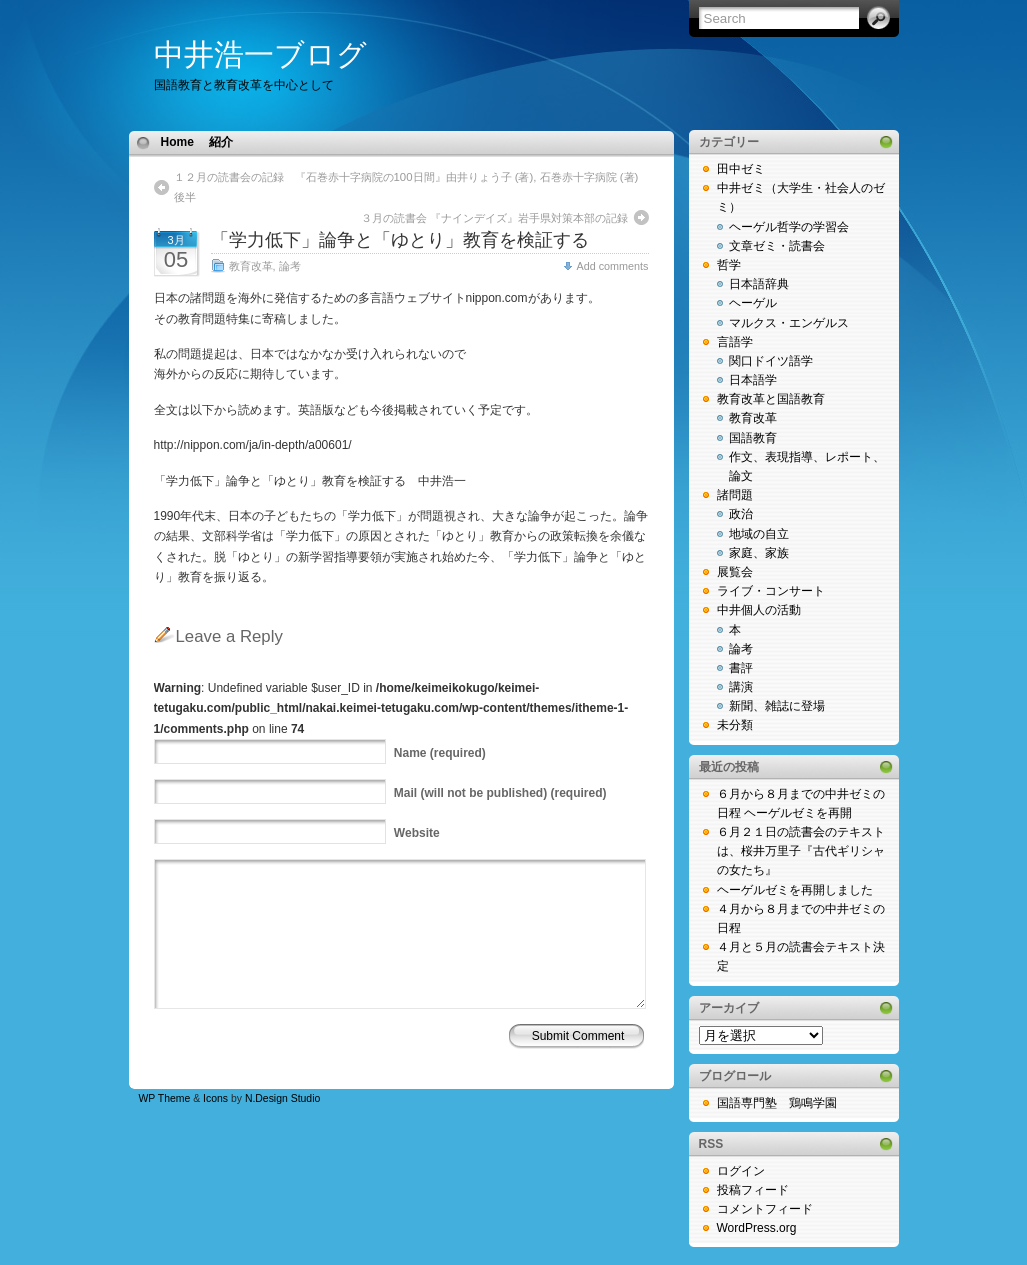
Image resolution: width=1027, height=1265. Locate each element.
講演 (741, 687)
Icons (215, 1098)
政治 (741, 514)
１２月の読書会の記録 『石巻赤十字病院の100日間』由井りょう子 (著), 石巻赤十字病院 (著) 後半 (411, 187)
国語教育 (753, 438)
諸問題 (735, 495)
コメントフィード (765, 1209)
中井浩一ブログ (260, 54)
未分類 (735, 725)
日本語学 (753, 380)
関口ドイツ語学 (771, 361)
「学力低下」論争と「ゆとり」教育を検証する (409, 240)
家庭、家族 (759, 553)
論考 (290, 266)
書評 (741, 668)
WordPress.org (757, 1228)
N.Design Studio (282, 1098)
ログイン (741, 1171)
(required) (440, 753)
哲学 (729, 265)
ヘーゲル (753, 303)
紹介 (221, 142)
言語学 (735, 342)
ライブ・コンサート (771, 591)
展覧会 (735, 572)
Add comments (612, 266)
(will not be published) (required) (500, 793)
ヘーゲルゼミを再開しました (795, 890)
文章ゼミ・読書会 (777, 246)
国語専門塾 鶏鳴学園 (777, 1103)
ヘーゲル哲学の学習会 (789, 227)
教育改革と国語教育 (771, 399)
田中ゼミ (741, 169)
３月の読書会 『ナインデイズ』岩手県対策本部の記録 (494, 218)
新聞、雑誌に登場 (777, 706)
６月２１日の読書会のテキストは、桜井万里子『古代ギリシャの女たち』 (801, 851)
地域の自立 (759, 534)
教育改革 (251, 266)
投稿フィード (753, 1190)
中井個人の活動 (759, 610)
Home (177, 142)
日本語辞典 (759, 284)
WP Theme (165, 1098)
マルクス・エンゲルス (789, 323)
